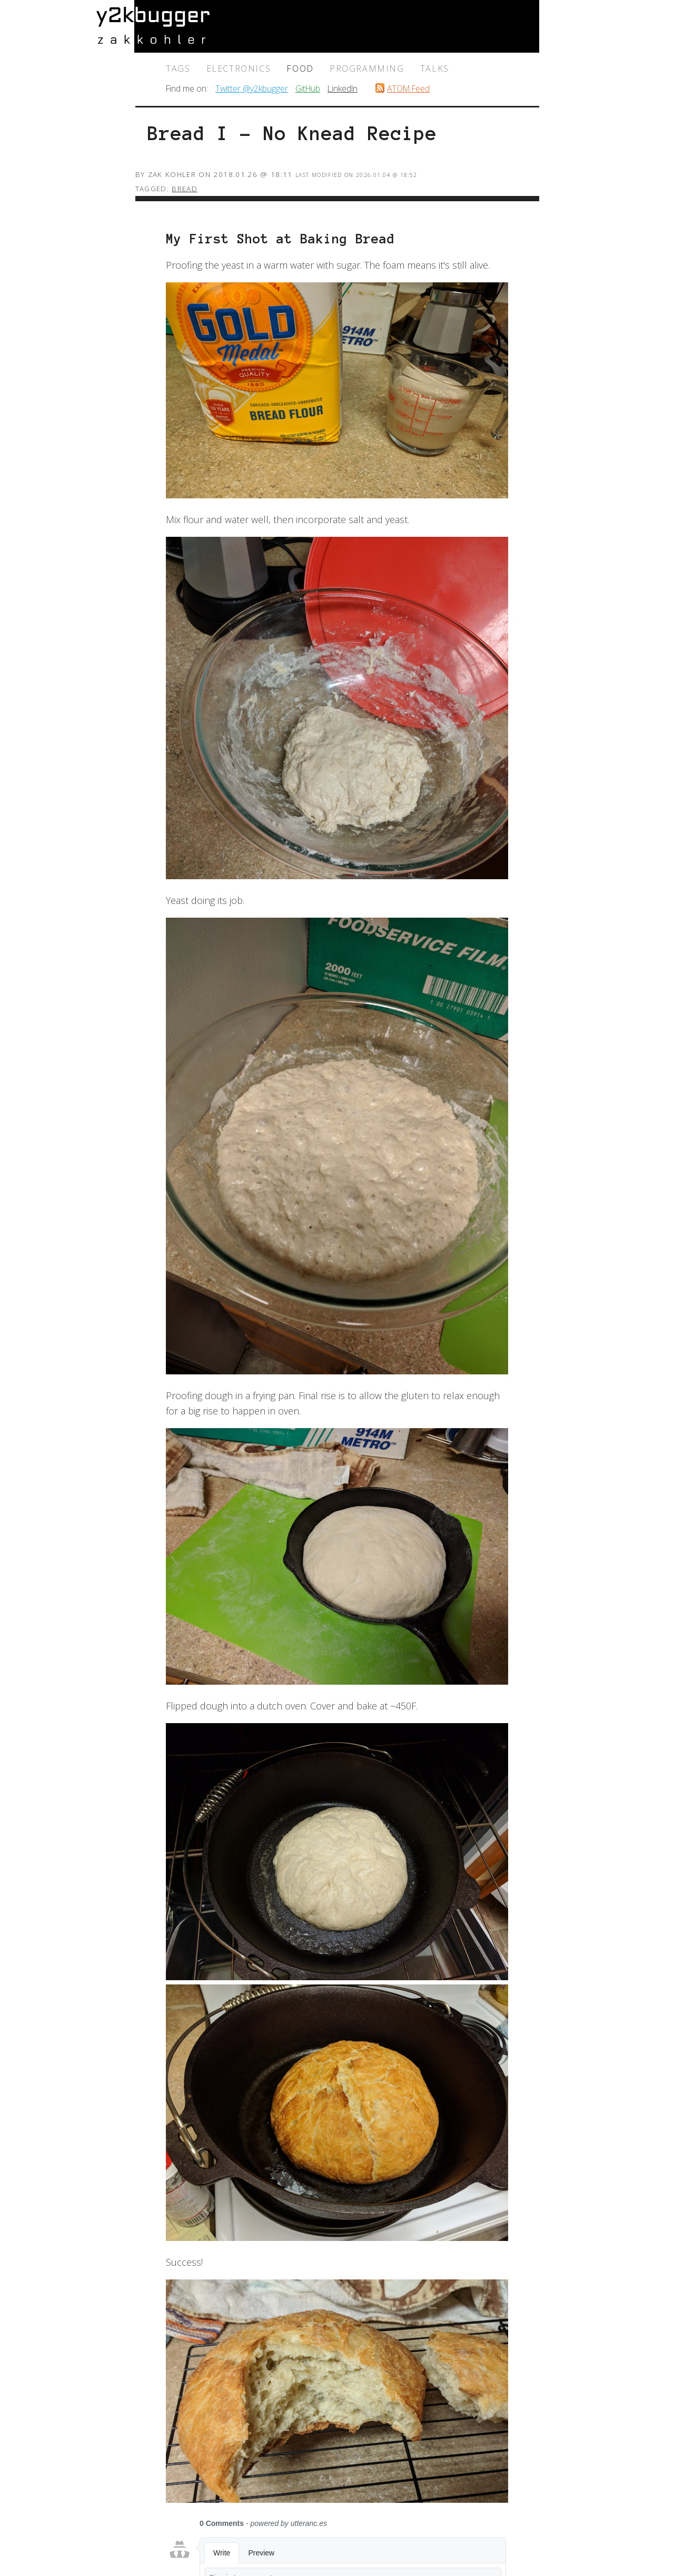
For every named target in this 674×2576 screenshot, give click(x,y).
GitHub (307, 88)
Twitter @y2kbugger (251, 88)
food (299, 68)
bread (184, 188)
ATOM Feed (408, 88)
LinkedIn (343, 88)
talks (434, 68)
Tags (178, 68)
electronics (238, 68)
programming (367, 68)
